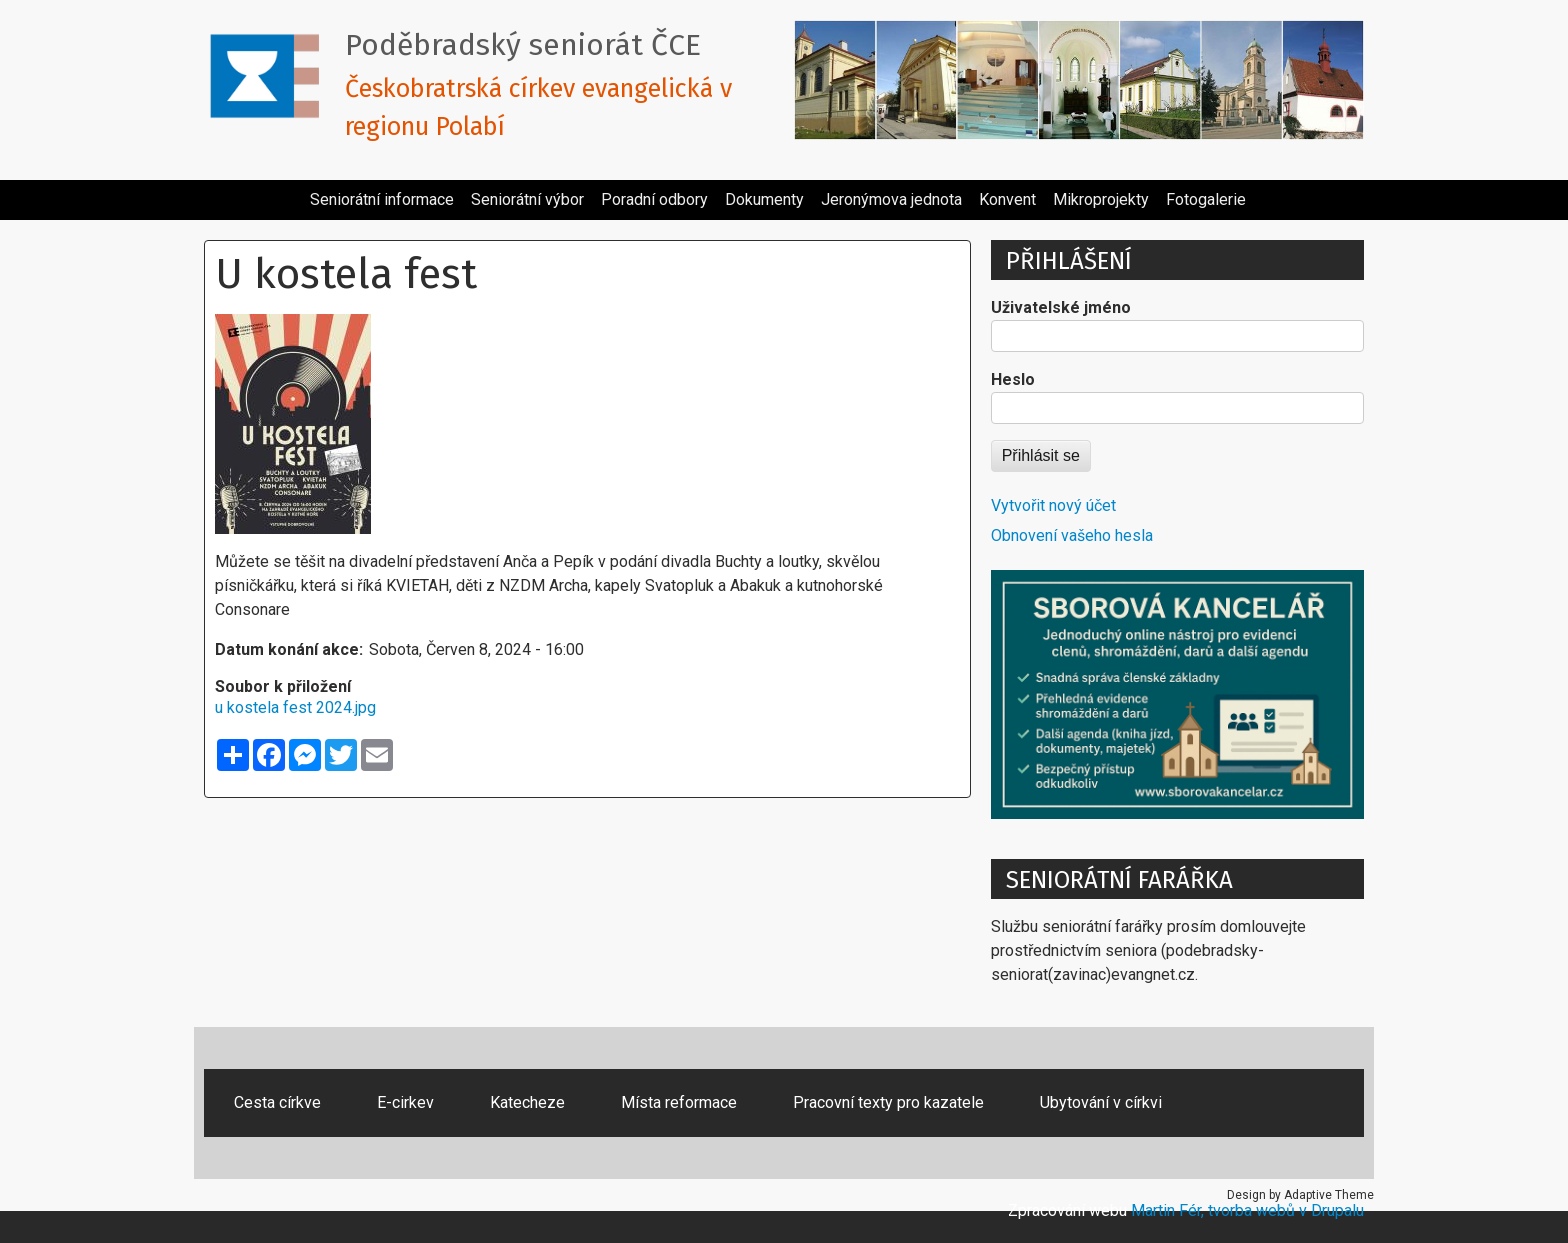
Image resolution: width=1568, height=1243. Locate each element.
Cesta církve (277, 1102)
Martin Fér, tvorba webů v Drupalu (1247, 1210)
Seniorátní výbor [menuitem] (527, 199)
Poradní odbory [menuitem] (654, 199)
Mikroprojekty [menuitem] (1101, 199)
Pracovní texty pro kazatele (888, 1102)
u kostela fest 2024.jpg (295, 707)
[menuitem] (293, 192)
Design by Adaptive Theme (1300, 1195)
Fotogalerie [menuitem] (1206, 199)
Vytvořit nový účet (1053, 505)
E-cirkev (405, 1102)
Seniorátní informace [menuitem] (382, 199)
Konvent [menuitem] (1007, 199)
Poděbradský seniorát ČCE (523, 45)
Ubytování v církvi (1101, 1102)
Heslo (1013, 379)
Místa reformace (679, 1102)
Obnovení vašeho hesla (1072, 535)
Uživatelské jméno (1061, 307)
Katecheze (527, 1102)
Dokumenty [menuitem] (764, 199)
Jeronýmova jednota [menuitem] (891, 199)
